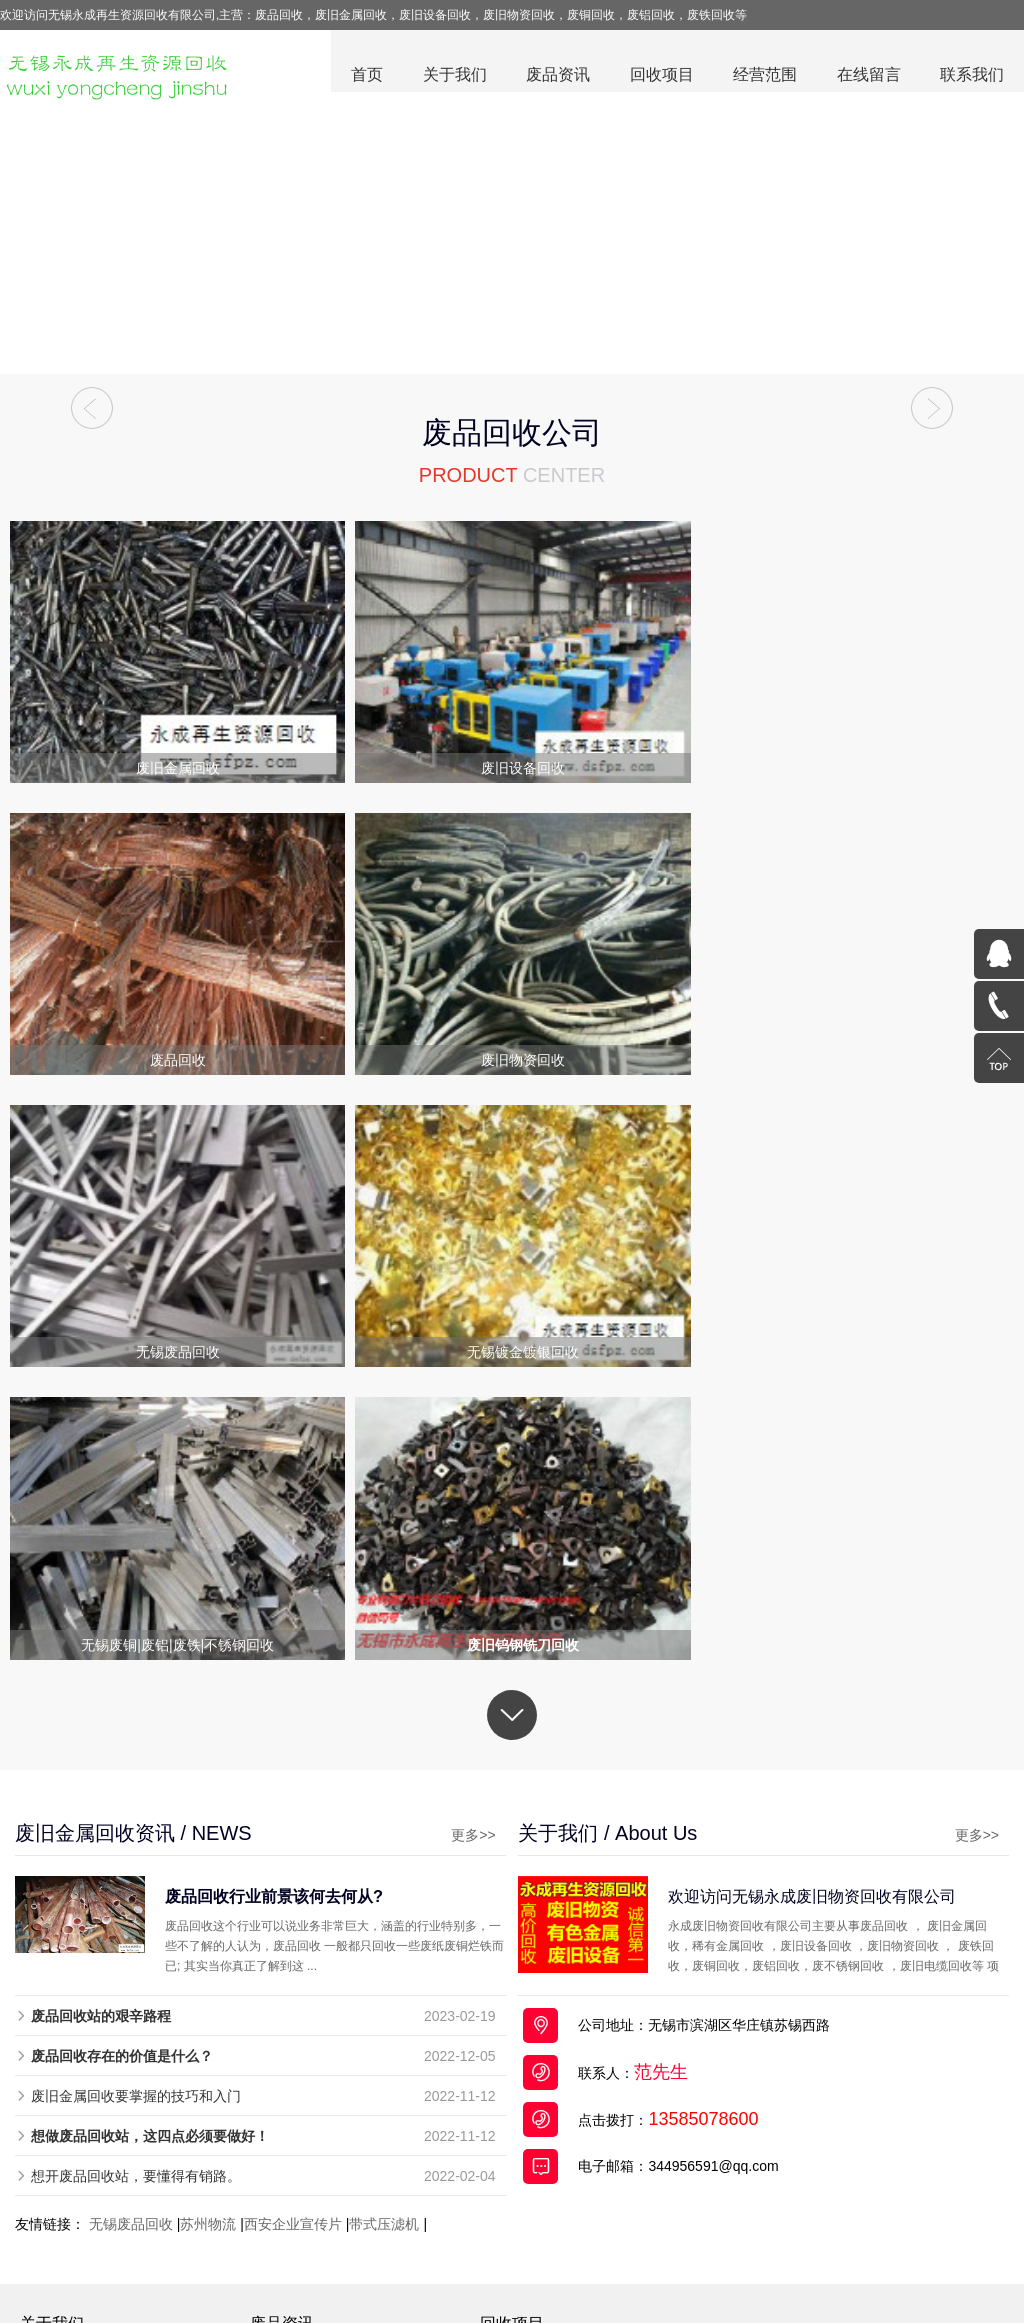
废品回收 (267, 2263)
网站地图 (767, 2263)
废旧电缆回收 (526, 2081)
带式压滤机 (384, 1922)
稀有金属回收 (526, 2159)
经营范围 (764, 75)
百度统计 (878, 2223)
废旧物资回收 (526, 2185)
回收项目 (660, 75)
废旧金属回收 (526, 2055)
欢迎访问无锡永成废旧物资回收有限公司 (836, 1594)
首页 (364, 75)
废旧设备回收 (526, 2107)
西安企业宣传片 (293, 1922)
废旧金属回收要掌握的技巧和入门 (136, 1794)
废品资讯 (556, 75)
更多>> (450, 1533)
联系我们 (972, 75)
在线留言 (868, 75)
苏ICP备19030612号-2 (573, 2223)
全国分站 (827, 2263)
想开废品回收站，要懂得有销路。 (136, 1874)
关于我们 (452, 75)
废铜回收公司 (429, 2263)
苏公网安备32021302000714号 (749, 2223)
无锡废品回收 (131, 1922)
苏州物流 (208, 1922)
